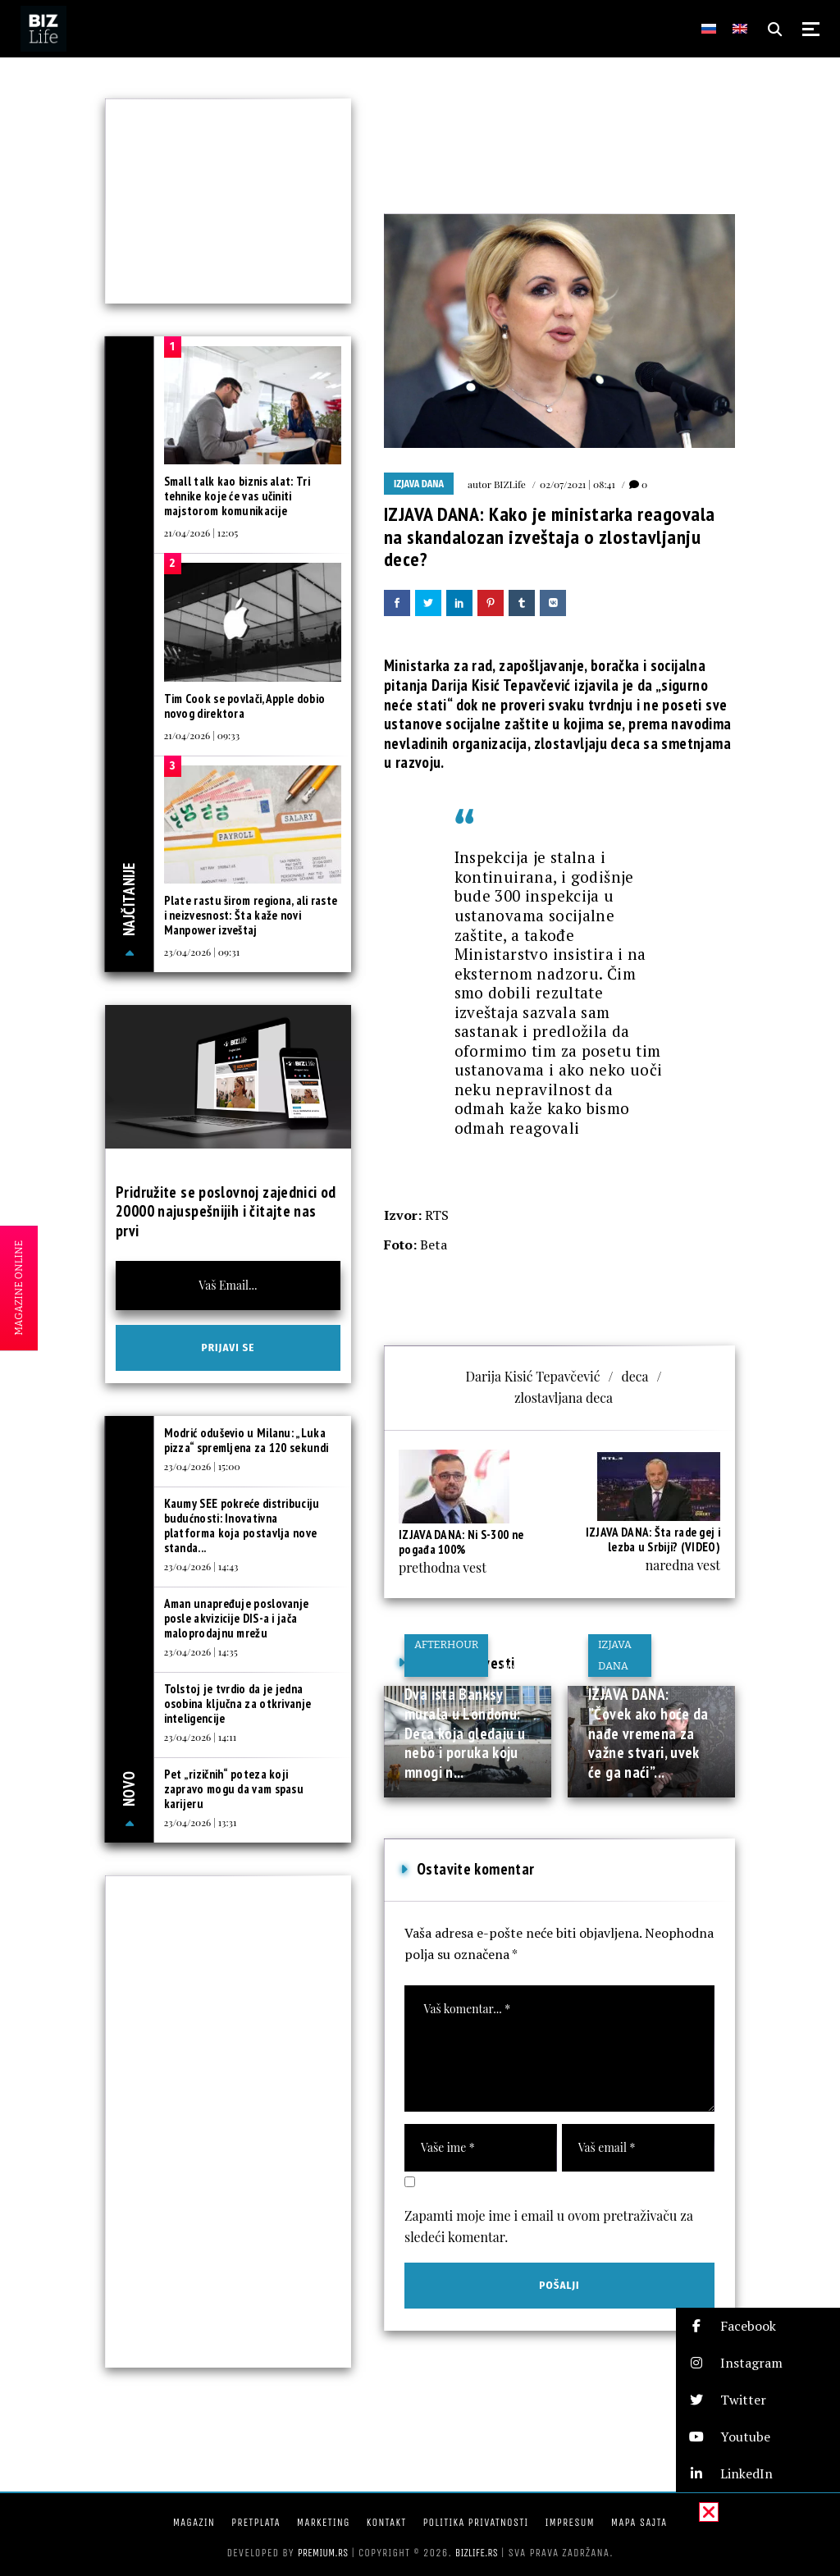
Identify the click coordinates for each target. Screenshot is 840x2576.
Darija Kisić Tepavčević (532, 1376)
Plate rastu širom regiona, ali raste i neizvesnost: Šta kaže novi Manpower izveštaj (251, 915)
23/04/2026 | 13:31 (200, 1822)
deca (634, 1376)
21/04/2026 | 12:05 (201, 532)
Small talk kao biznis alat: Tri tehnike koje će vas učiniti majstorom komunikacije (237, 495)
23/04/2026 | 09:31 (202, 951)
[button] (758, 2326)
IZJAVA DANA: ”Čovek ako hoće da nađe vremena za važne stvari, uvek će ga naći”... (648, 1732)
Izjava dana (419, 484)
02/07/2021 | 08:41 (577, 484)
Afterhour (446, 1644)
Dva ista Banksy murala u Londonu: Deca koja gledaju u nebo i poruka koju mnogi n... (464, 1732)
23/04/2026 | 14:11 (200, 1736)
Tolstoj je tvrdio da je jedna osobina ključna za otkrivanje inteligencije (238, 1703)
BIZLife (510, 484)
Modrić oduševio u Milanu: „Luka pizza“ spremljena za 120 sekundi (246, 1440)
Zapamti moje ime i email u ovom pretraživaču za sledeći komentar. (548, 2226)
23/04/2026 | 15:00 (202, 1466)
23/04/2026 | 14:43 (201, 1566)
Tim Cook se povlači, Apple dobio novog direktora (245, 706)
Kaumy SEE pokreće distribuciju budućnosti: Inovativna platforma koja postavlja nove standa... (242, 1525)
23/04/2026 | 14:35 (201, 1651)
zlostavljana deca (563, 1397)
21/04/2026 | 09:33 (202, 735)
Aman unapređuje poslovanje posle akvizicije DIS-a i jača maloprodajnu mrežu (236, 1618)
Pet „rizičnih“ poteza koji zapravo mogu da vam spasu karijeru (234, 1788)
